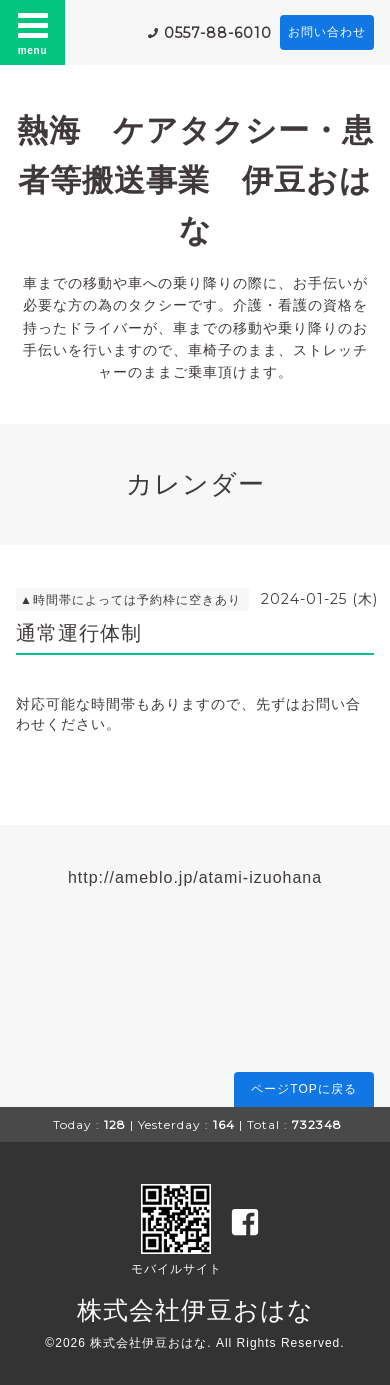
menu (33, 32)
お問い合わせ (327, 32)
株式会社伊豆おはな (195, 1310)
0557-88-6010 (218, 33)
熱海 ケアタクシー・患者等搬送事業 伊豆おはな (195, 180)
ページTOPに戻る (303, 1089)
